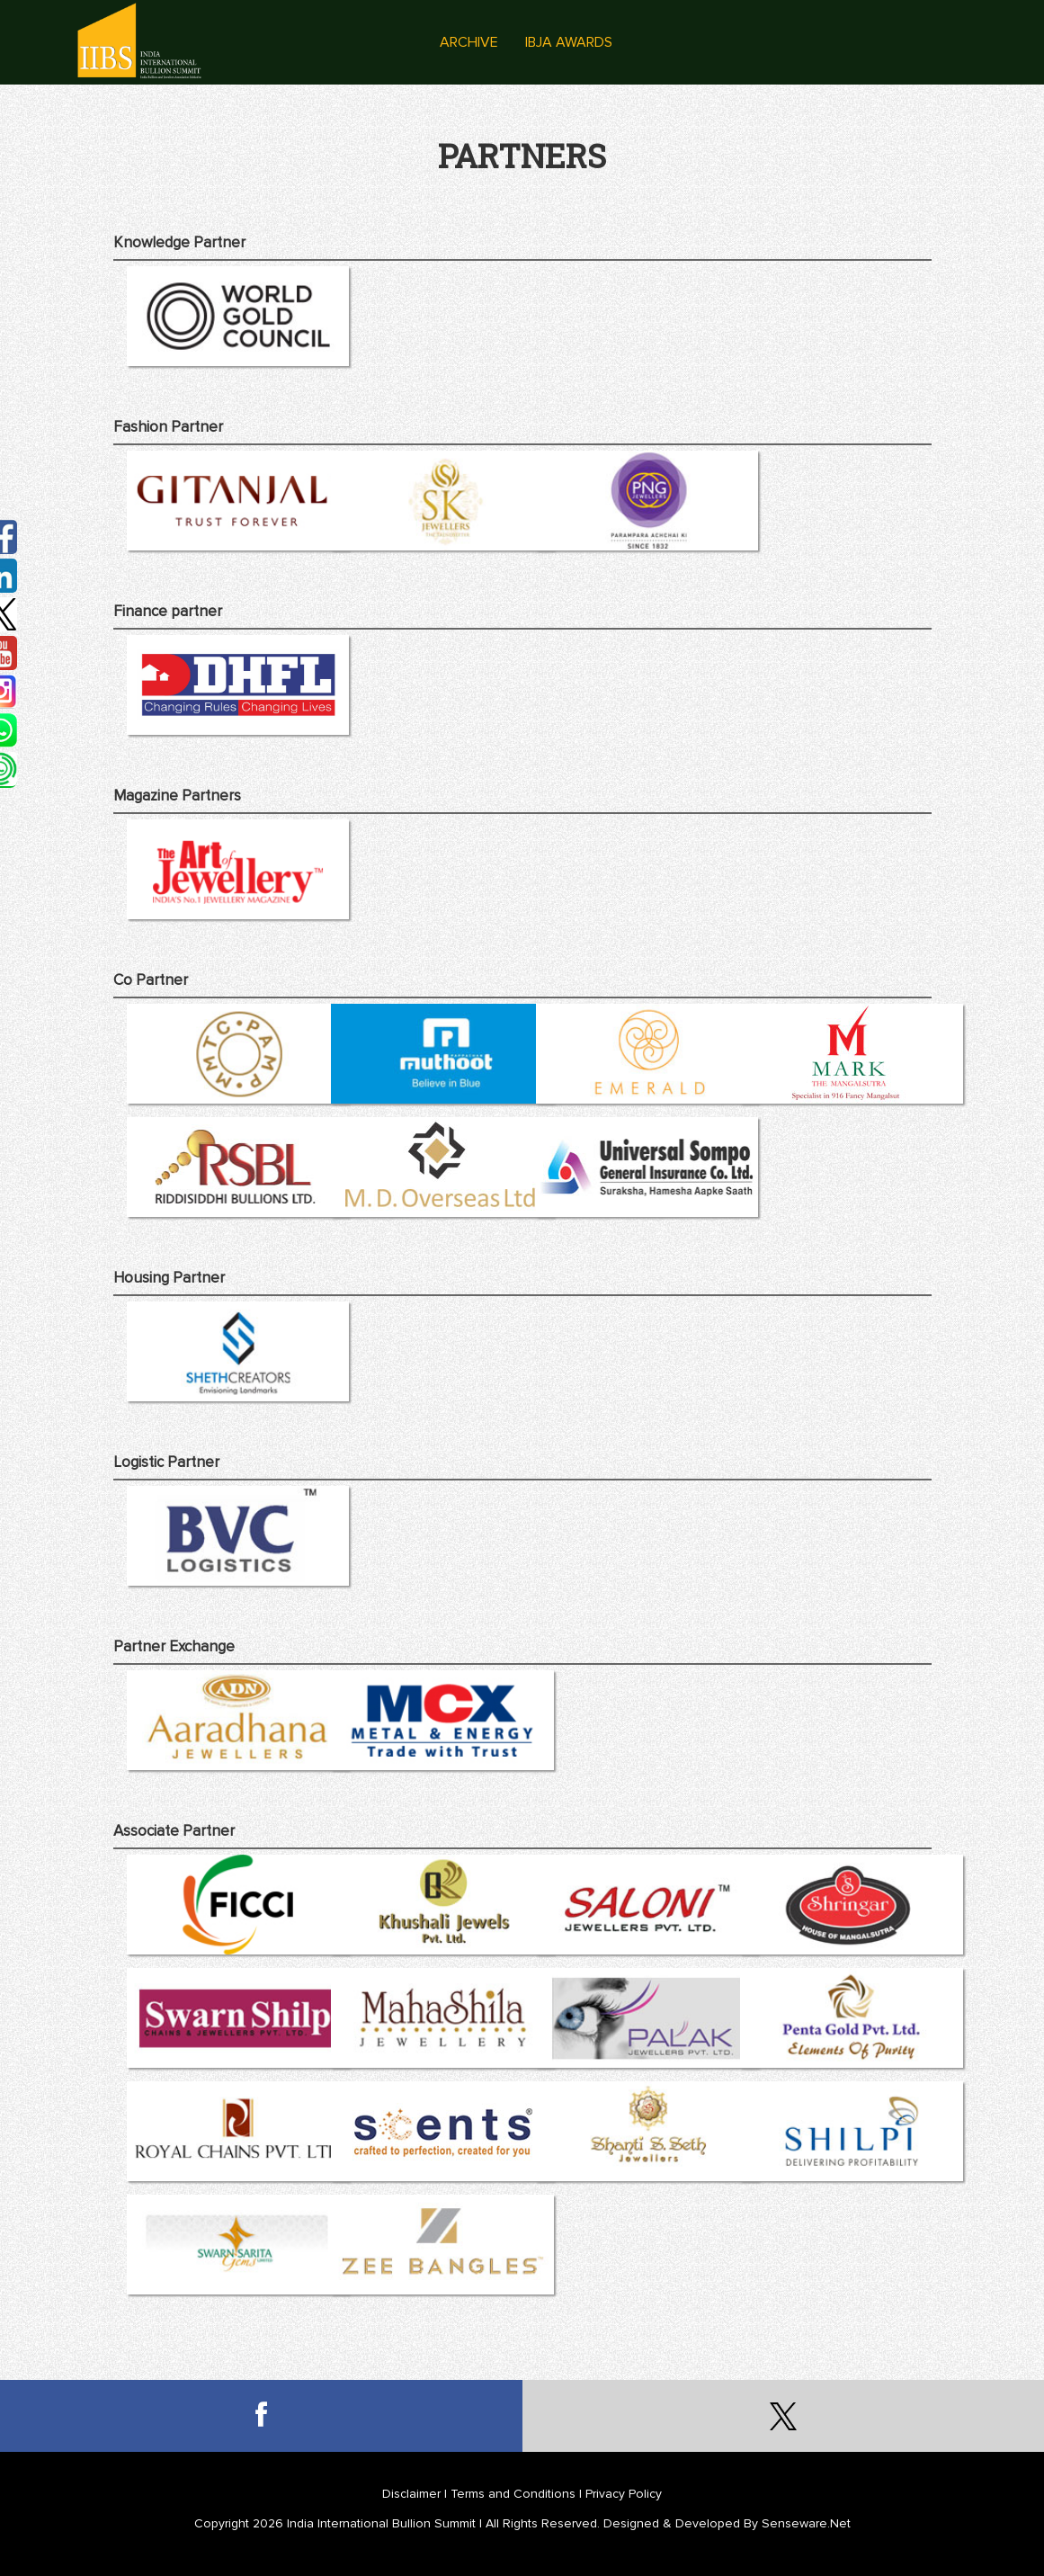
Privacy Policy (623, 2493)
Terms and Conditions (513, 2493)
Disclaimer (411, 2493)
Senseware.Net (806, 2523)
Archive (469, 42)
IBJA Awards (568, 42)
